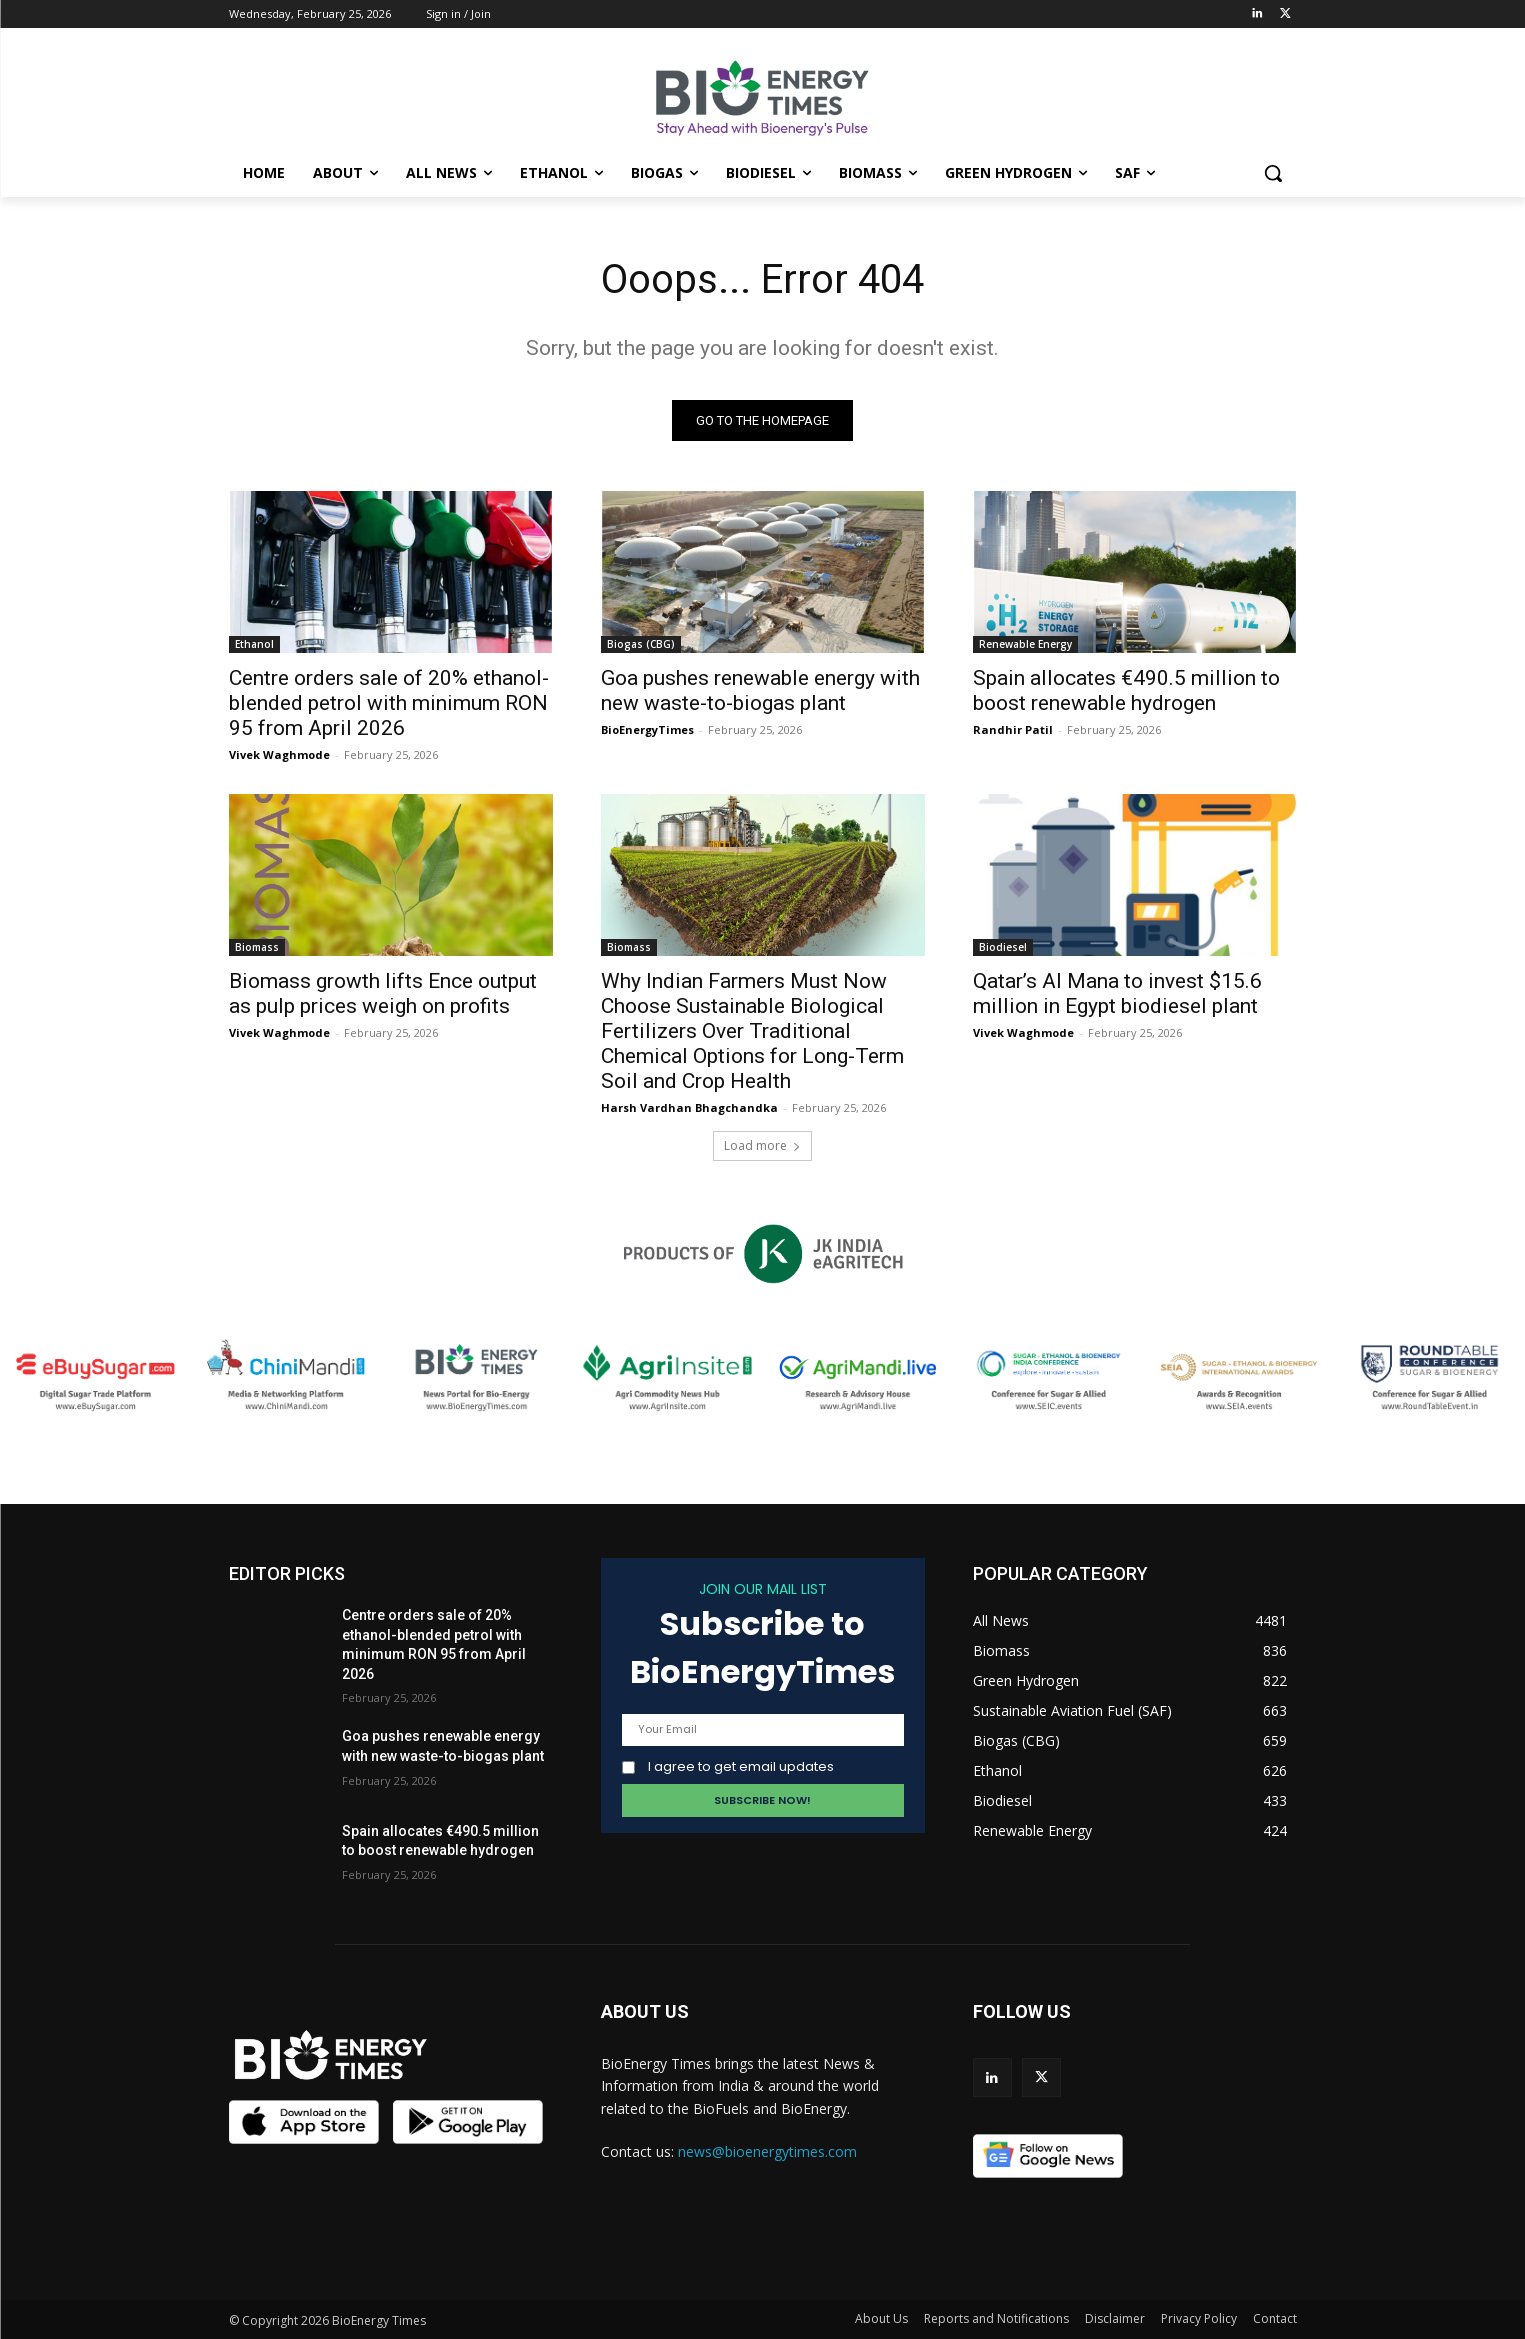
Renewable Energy (1025, 644)
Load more (762, 1145)
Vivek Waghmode (279, 754)
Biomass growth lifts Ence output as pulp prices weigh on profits (383, 993)
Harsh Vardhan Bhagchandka (689, 1107)
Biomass (257, 947)
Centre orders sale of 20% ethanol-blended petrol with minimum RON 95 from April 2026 (389, 703)
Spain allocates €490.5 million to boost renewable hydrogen (1126, 690)
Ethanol (254, 644)
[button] (1273, 173)
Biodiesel (1003, 947)
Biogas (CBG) (641, 644)
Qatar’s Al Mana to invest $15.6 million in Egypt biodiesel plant (1117, 993)
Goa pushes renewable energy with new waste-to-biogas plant (760, 690)
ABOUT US (645, 2011)
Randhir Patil (1013, 729)
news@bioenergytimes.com (767, 2151)
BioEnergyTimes (647, 729)
